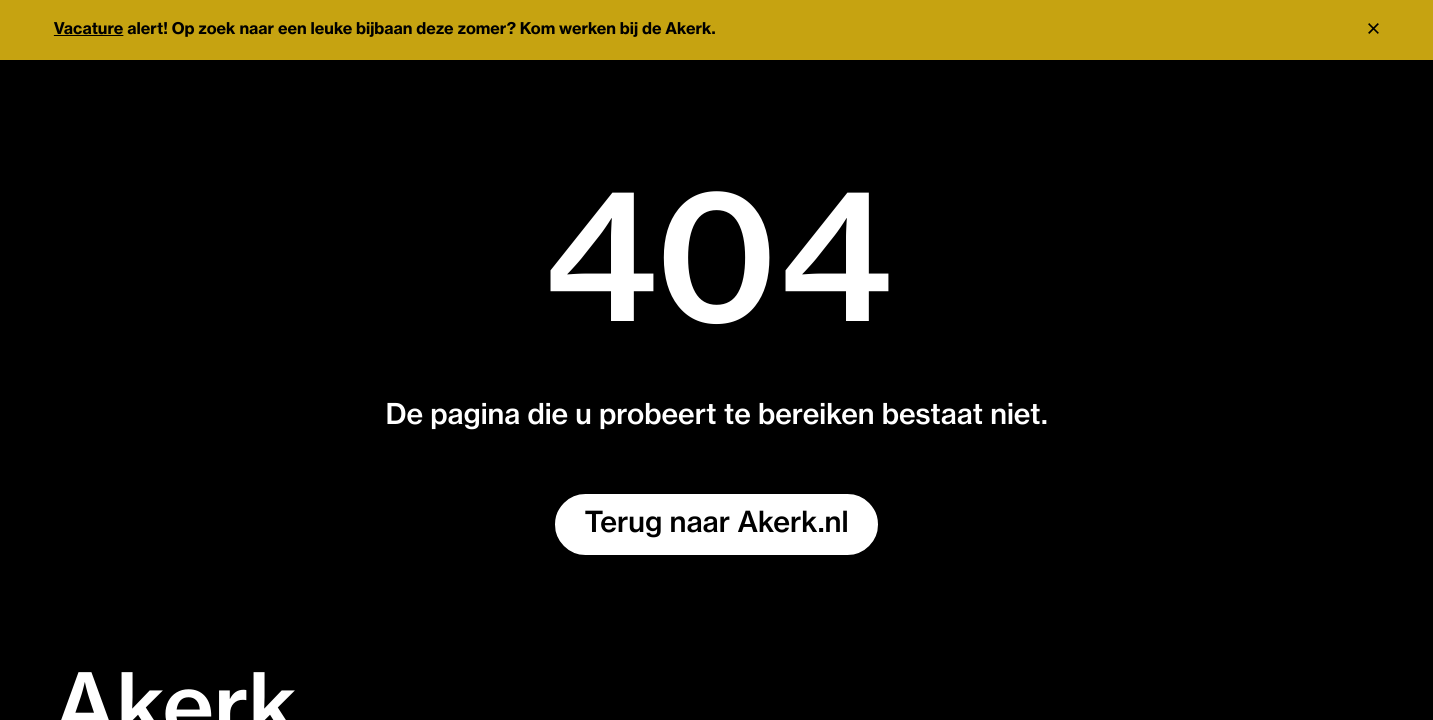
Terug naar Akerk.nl (717, 524)
